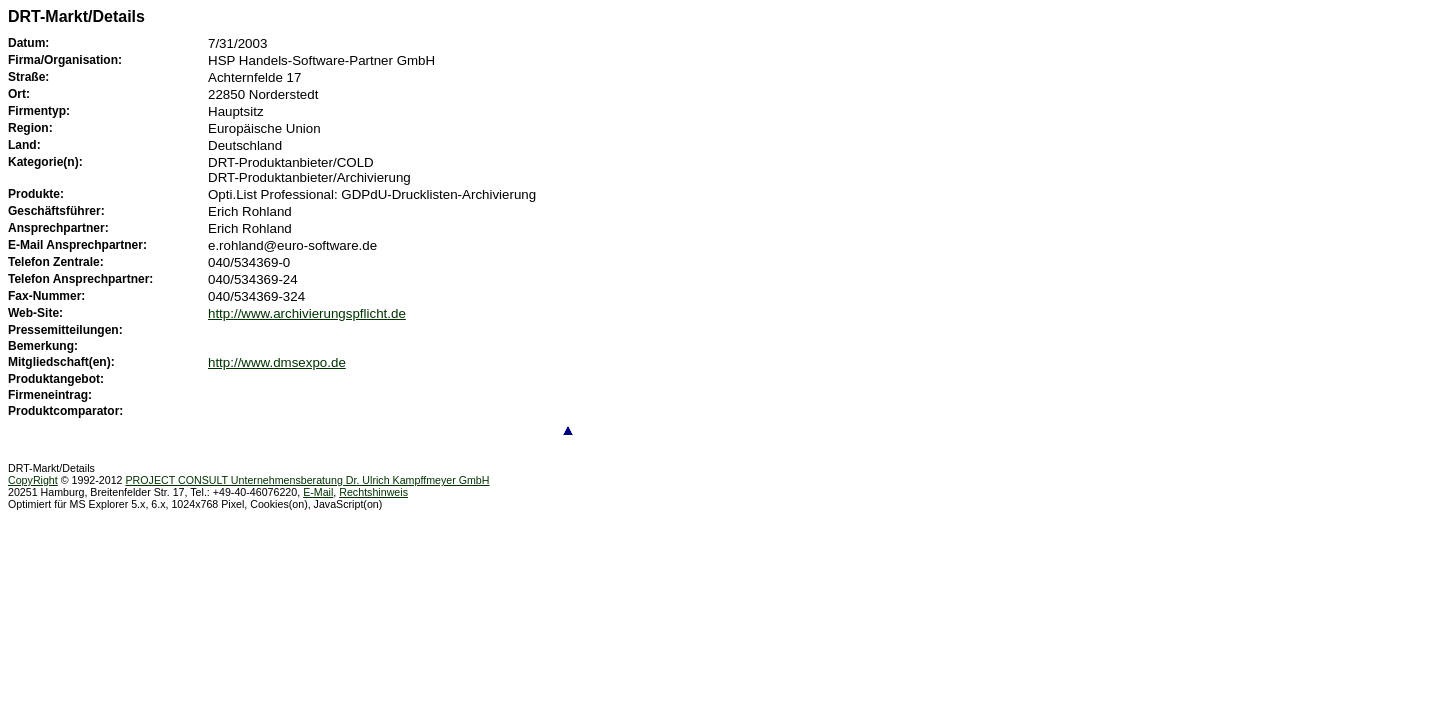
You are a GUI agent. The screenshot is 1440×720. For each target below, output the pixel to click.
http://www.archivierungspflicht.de (307, 313)
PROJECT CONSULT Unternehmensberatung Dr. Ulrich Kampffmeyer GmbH (307, 480)
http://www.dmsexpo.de (277, 362)
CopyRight (33, 480)
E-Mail (318, 492)
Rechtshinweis (373, 492)
